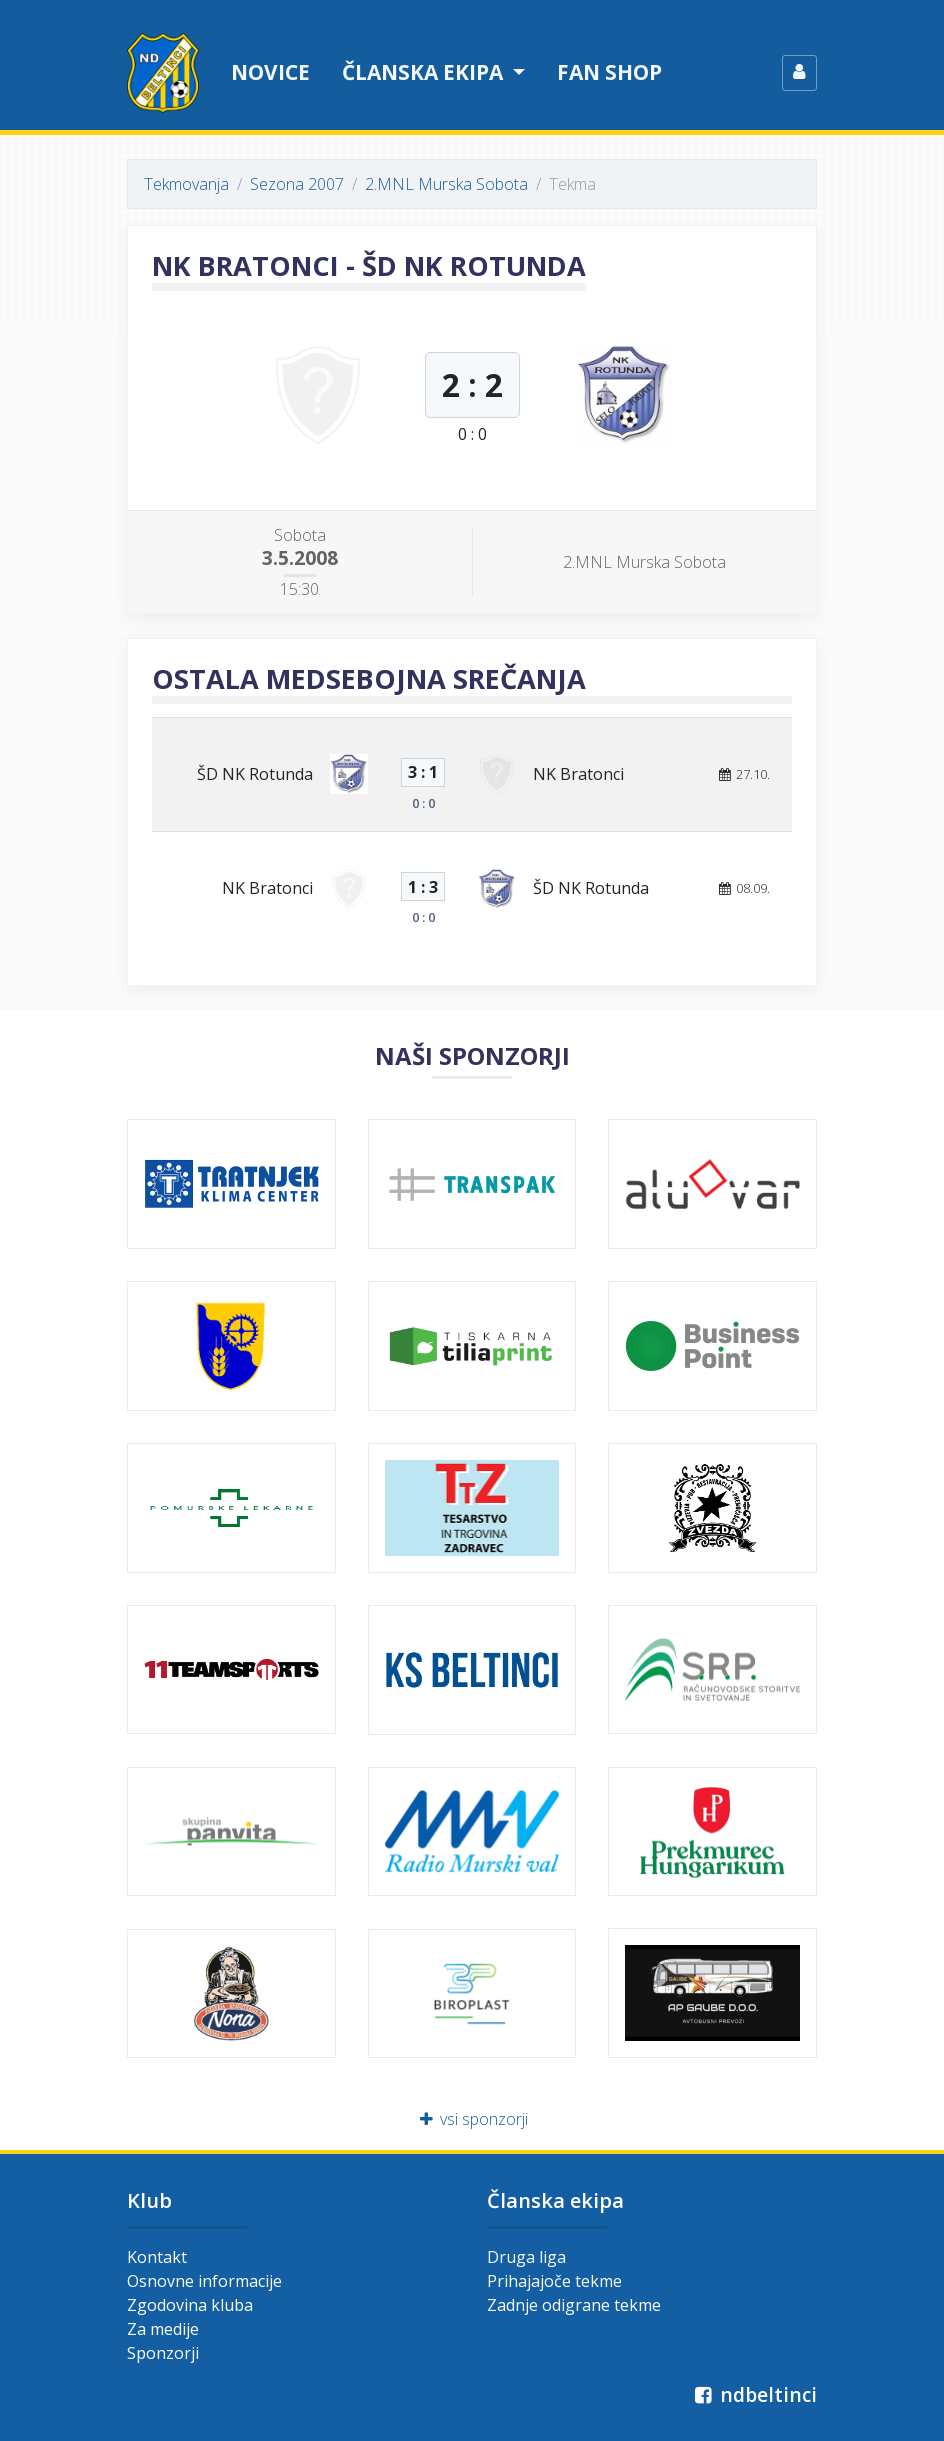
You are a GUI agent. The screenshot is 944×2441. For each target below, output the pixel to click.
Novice (270, 72)
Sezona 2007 (297, 184)
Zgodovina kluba (190, 2305)
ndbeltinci (753, 2394)
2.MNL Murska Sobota (446, 184)
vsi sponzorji (472, 2119)
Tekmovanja (186, 184)
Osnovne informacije (204, 2281)
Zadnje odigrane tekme (574, 2305)
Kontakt (157, 2257)
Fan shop (609, 72)
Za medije (163, 2329)
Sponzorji (163, 2353)
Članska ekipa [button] (425, 72)
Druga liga (526, 2257)
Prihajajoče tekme (554, 2281)
